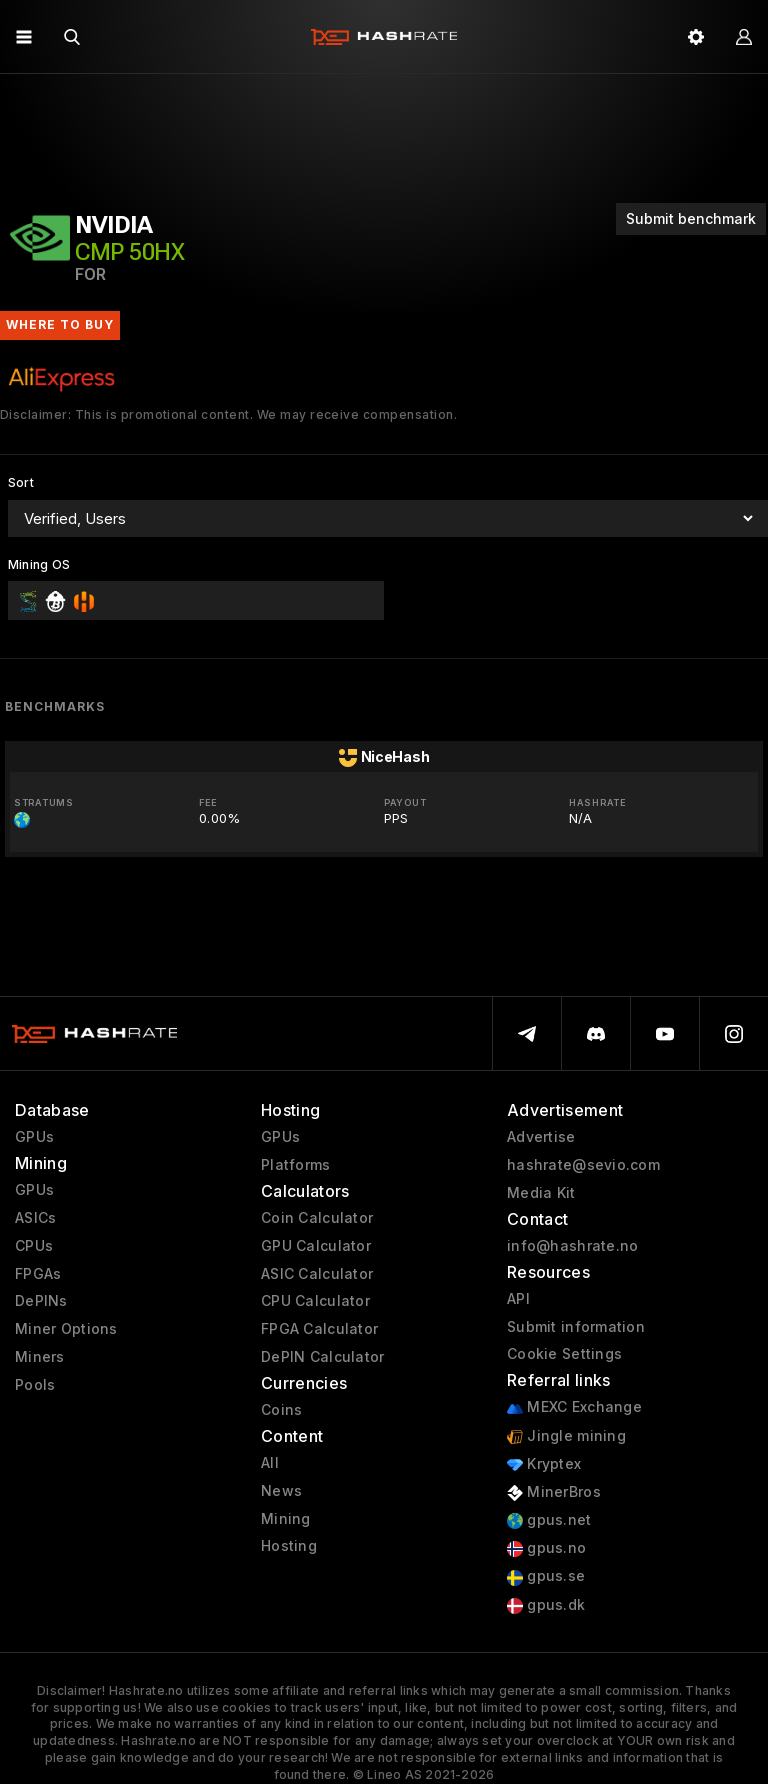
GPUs (34, 1137)
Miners (40, 1357)
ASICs (35, 1218)
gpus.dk (546, 1605)
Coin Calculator (317, 1218)
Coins (281, 1410)
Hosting (289, 1546)
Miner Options (66, 1329)
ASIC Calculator (317, 1274)
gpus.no (546, 1548)
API (518, 1299)
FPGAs (38, 1274)
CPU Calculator (315, 1301)
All (270, 1463)
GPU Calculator (316, 1246)
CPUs (34, 1246)
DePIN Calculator (322, 1357)
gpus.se (546, 1576)
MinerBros (554, 1492)
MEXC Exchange (574, 1407)
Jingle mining (566, 1436)
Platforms (296, 1165)
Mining (286, 1519)
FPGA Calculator (319, 1329)
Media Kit (541, 1193)
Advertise (541, 1137)
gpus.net (549, 1520)
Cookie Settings (564, 1354)
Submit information (576, 1327)
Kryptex (544, 1464)
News (281, 1491)
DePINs (41, 1301)
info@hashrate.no (572, 1246)
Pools (35, 1385)
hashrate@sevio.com (583, 1165)
